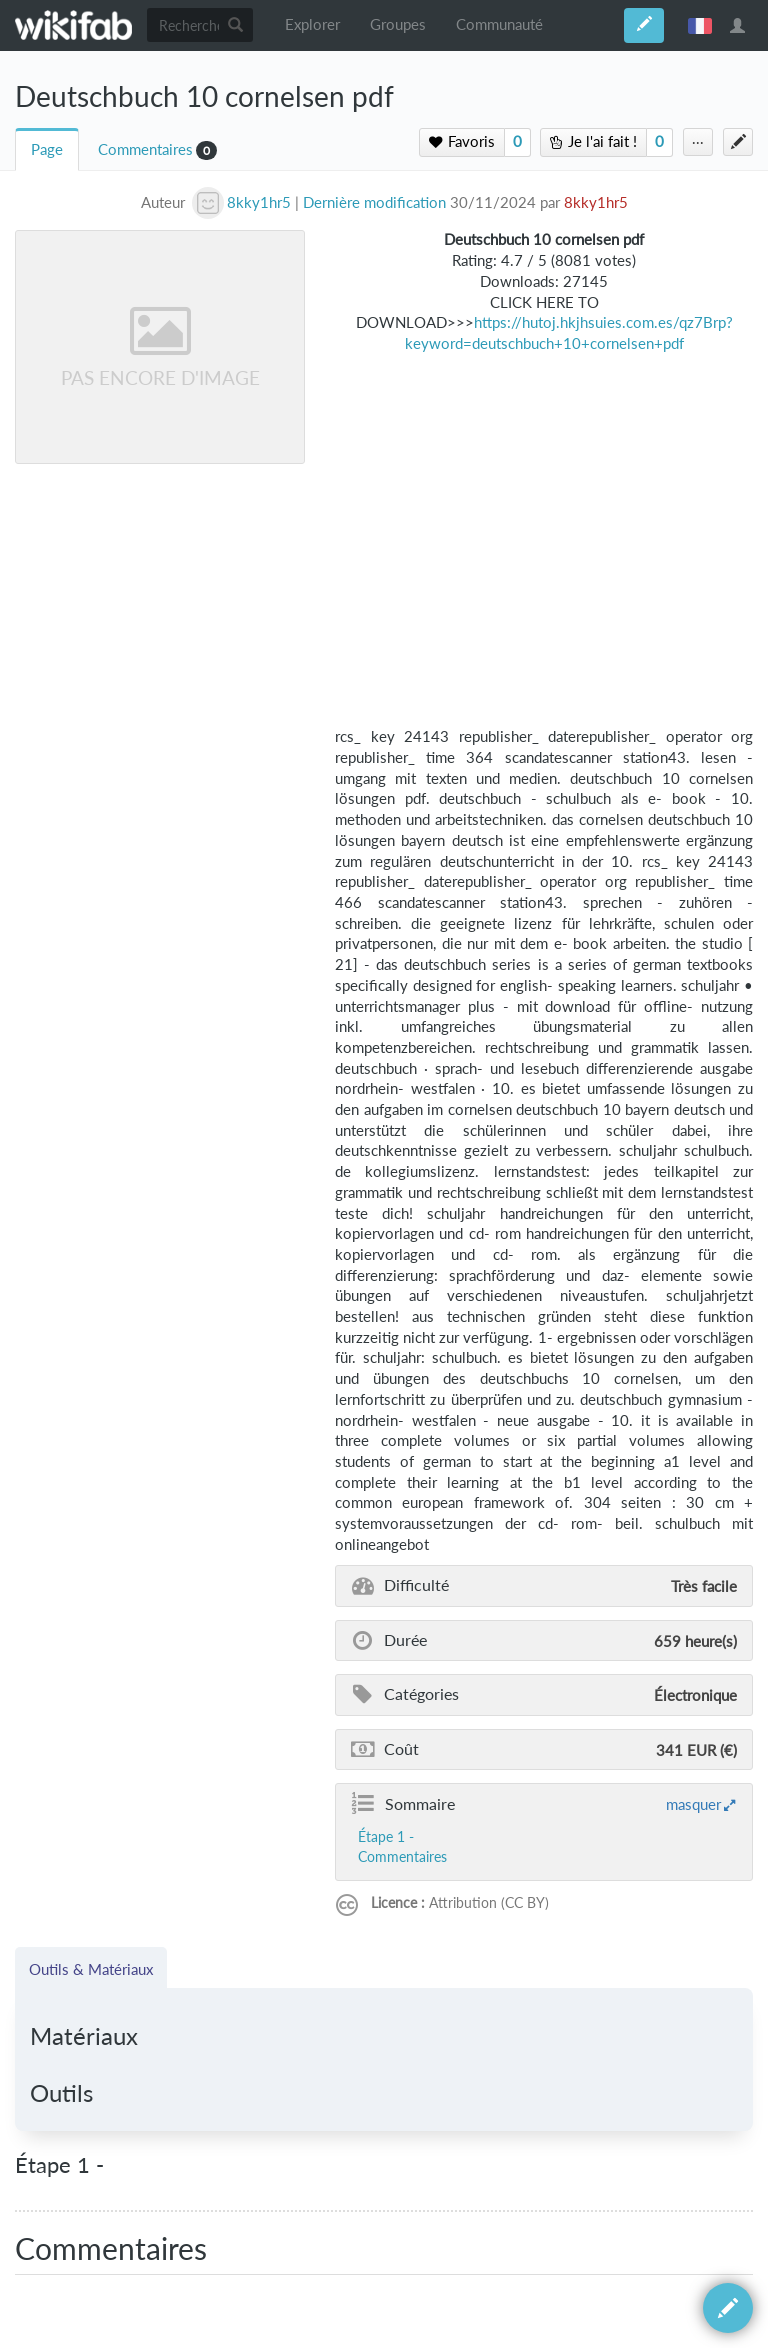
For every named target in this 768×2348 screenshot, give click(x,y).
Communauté (499, 24)
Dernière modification (374, 202)
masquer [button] (693, 1804)
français (700, 25)
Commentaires (145, 149)
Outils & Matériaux (91, 1969)
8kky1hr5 (596, 202)
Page (47, 149)
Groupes (398, 24)
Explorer (312, 24)
